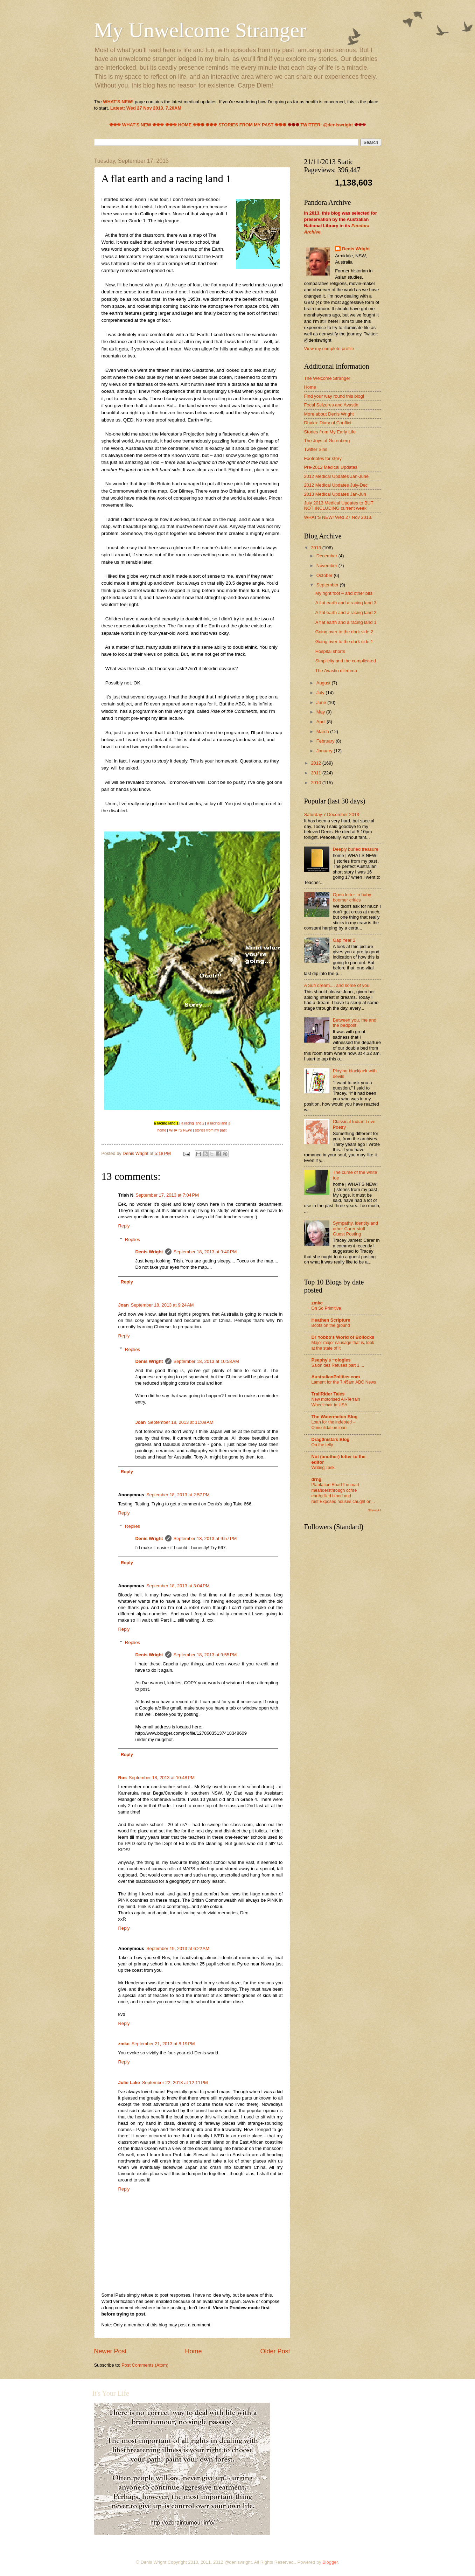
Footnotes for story (323, 458)
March (323, 731)
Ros (122, 1777)
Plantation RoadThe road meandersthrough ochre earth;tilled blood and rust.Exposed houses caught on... (343, 1493)
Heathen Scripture (331, 1320)
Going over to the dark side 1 (344, 641)
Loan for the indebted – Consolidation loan (334, 1425)
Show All (374, 1510)
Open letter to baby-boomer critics (353, 897)
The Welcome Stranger (327, 378)
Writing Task (323, 1467)
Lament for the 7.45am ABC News (344, 1382)
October (325, 575)
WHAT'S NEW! (180, 1130)
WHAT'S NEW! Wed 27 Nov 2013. (338, 517)
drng (317, 1479)
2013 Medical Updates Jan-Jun (335, 494)
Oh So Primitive (326, 1308)
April (321, 721)
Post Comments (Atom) (144, 2365)
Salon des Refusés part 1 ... (338, 1365)
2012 (316, 763)
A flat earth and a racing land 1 (346, 622)
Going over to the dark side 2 (344, 631)
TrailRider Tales (328, 1394)
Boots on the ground (331, 1325)
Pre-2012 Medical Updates (330, 467)
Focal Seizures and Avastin (331, 405)
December (327, 555)
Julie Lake (129, 2082)
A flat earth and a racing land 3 (346, 602)
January (325, 750)
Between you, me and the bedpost (355, 1022)
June (322, 702)
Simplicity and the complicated (345, 660)
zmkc (124, 2043)
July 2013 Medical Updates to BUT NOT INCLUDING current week (338, 505)
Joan (123, 1305)
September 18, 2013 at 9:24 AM (162, 1305)
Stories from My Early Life (330, 431)
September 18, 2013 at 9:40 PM (205, 1251)
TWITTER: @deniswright (326, 124)
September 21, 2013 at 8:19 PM (163, 2043)
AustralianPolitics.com (336, 1376)
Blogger (330, 2562)
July (321, 692)
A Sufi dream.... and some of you (337, 985)
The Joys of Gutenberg (327, 440)
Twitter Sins (316, 449)
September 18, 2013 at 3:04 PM (178, 1585)
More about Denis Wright (329, 414)
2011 (316, 772)
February (326, 741)
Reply (124, 1225)
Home (193, 2351)
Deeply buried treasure (355, 849)
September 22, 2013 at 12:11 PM (175, 2082)
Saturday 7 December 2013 (331, 814)
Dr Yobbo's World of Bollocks (343, 1337)
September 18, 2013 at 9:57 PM (205, 1538)
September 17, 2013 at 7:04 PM (167, 1195)
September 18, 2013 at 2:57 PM (178, 1494)
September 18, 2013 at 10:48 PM (162, 1777)
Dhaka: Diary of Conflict (327, 422)
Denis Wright (149, 1251)
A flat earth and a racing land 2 (346, 612)
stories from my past (210, 1130)
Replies (132, 1239)
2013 (316, 547)
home (162, 1130)
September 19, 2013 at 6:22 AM (177, 1948)
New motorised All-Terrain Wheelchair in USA (336, 1402)
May (321, 712)
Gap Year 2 (344, 940)
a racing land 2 (192, 1123)
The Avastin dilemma (336, 670)
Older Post (275, 2351)
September (328, 584)
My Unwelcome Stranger (200, 30)
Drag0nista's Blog (331, 1439)
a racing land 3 (218, 1123)
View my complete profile (329, 348)
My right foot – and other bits (343, 593)
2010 (316, 782)
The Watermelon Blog (335, 1416)
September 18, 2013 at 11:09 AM (180, 1422)
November (327, 565)
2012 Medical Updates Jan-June (336, 476)
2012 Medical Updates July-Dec (336, 485)
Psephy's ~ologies (331, 1360)
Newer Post (110, 2351)
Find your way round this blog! (334, 396)
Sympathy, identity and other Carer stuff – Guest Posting (355, 1228)
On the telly (322, 1444)
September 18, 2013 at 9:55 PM (205, 1654)
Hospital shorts (330, 651)
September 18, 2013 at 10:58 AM (206, 1361)
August (324, 682)
